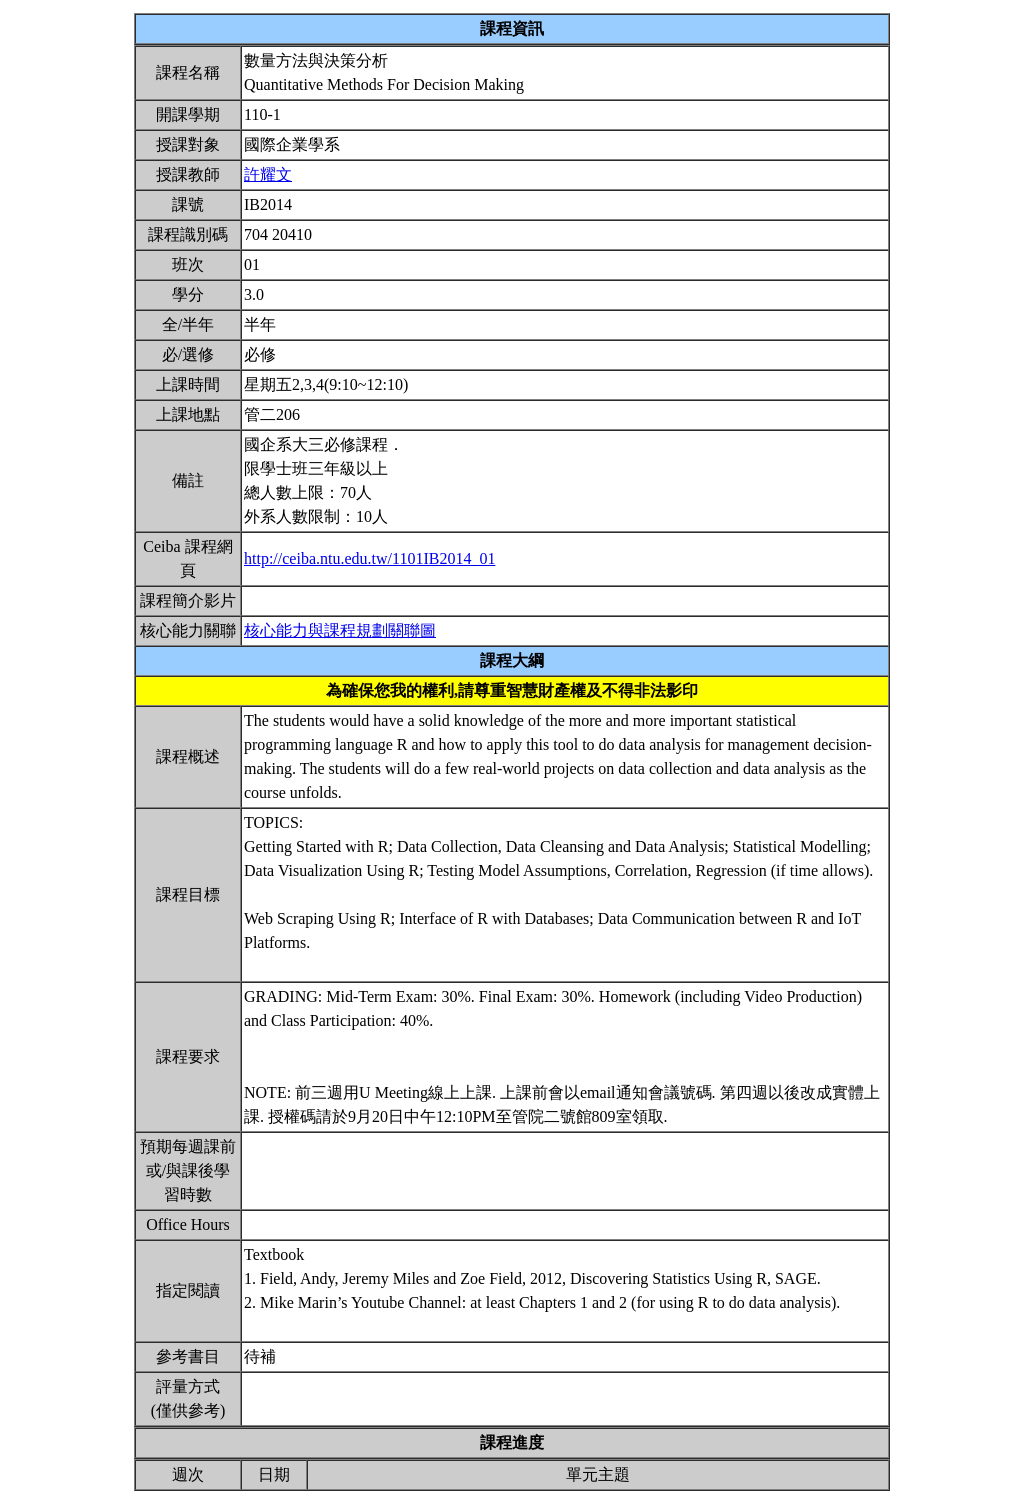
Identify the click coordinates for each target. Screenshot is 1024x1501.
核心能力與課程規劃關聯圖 (340, 630)
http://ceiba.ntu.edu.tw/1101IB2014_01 (369, 558)
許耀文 (268, 174)
